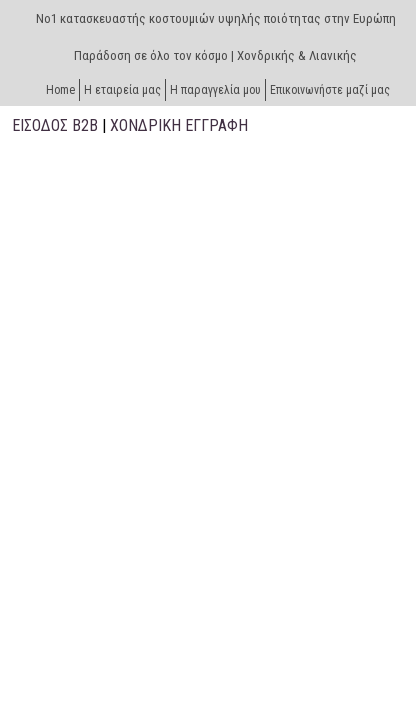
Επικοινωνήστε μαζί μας (330, 90)
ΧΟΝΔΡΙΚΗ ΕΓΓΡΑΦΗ (179, 125)
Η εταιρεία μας (122, 90)
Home (60, 90)
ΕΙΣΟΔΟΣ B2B (55, 125)
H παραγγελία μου (215, 90)
